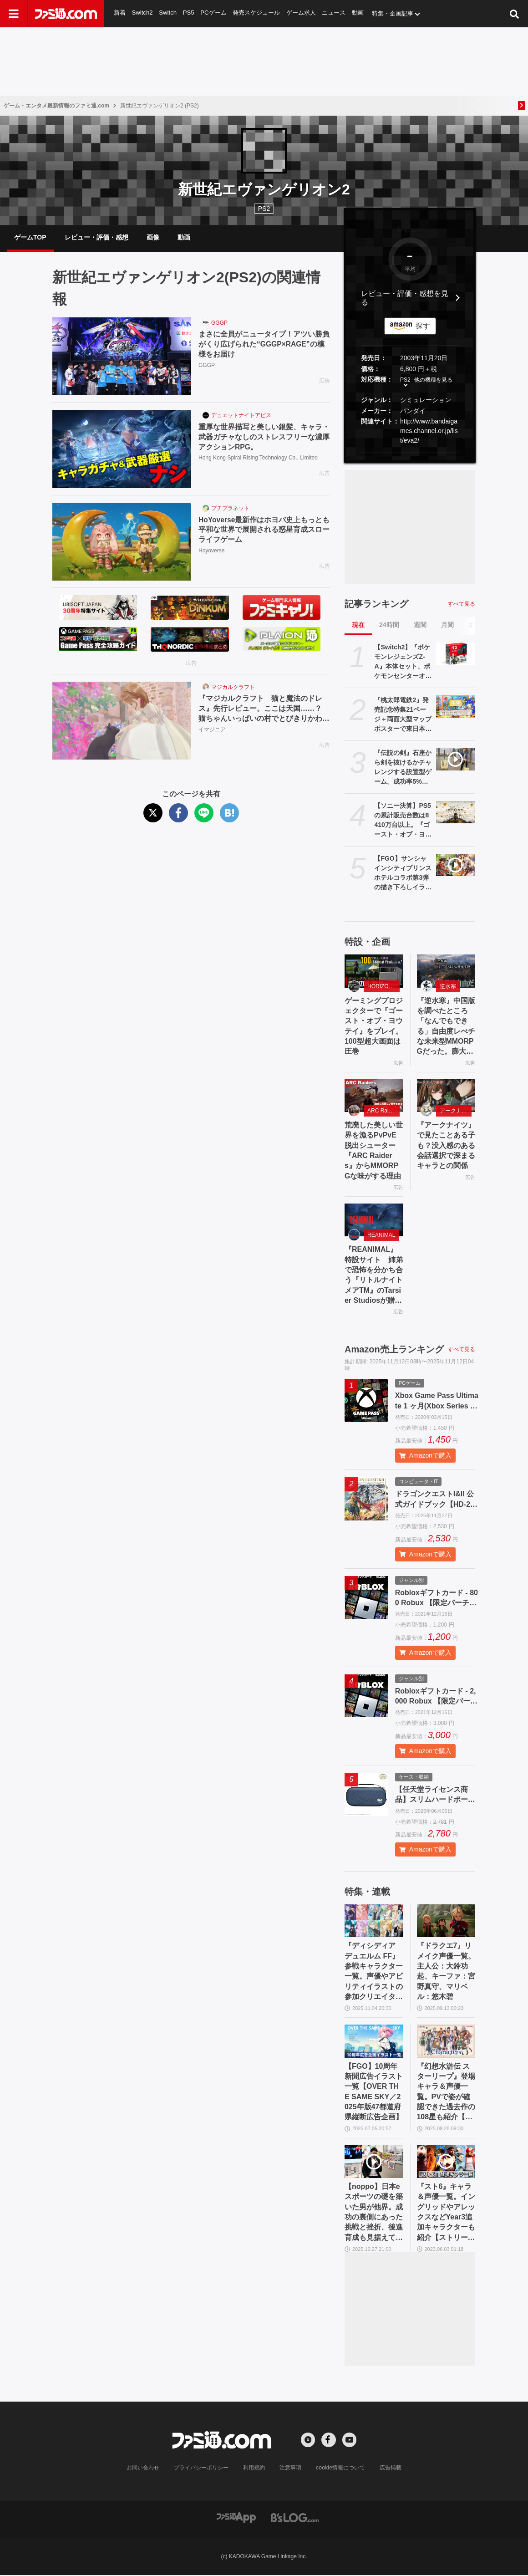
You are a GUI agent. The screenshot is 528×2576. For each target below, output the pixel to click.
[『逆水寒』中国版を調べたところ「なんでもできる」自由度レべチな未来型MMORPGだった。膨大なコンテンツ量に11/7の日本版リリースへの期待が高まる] (446, 971)
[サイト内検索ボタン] (514, 13)
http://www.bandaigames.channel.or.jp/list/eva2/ (429, 431)
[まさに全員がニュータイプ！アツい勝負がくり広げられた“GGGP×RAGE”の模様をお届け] (121, 356)
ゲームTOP (30, 237)
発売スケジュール (256, 13)
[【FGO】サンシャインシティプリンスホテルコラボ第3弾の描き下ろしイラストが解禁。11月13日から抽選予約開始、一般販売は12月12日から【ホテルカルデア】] (455, 865)
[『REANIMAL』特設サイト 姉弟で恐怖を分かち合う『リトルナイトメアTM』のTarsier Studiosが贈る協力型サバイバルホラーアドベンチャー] (374, 1220)
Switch (168, 13)
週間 (420, 625)
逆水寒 (448, 986)
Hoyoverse (211, 551)
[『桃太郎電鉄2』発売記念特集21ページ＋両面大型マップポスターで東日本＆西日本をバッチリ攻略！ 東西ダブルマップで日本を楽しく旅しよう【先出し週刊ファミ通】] (455, 707)
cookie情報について (340, 2468)
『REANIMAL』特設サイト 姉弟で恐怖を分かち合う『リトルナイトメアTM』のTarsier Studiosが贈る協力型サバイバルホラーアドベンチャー (374, 1276)
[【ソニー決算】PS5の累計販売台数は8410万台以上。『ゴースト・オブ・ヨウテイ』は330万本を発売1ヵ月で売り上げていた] (455, 812)
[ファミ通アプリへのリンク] (236, 2518)
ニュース (334, 13)
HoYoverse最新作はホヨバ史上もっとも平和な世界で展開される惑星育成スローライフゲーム (264, 530)
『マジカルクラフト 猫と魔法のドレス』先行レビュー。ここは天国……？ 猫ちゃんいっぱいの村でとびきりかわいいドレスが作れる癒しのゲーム (264, 709)
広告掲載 (390, 2468)
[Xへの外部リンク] (307, 2440)
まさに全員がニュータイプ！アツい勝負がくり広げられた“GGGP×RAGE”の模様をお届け (264, 345)
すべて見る (461, 604)
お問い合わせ (143, 2468)
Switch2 (142, 13)
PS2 (405, 380)
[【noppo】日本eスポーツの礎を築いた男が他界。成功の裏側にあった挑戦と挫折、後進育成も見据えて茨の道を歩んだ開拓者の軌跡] (374, 2162)
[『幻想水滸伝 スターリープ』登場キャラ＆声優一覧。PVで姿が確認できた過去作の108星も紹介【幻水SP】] (446, 2041)
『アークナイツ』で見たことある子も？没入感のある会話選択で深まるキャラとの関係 (446, 1146)
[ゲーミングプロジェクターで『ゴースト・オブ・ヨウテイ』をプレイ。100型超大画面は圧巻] (374, 971)
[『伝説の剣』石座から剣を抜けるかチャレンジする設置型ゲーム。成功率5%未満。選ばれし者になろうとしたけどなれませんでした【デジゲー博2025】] (455, 759)
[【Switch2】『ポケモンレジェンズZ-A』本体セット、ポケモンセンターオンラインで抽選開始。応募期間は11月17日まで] (455, 654)
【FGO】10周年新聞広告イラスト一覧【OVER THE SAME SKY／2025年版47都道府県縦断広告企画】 (374, 2092)
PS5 (188, 13)
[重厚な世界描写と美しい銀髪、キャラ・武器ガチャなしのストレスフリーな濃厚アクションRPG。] (121, 449)
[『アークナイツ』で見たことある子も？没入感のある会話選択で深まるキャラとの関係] (446, 1095)
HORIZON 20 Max (383, 986)
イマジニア (212, 730)
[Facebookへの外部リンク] (328, 2440)
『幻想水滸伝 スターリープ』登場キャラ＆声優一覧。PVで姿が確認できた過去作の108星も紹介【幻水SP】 (446, 2093)
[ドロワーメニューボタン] (13, 13)
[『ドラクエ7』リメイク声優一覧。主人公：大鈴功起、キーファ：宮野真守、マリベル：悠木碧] (446, 1921)
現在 (358, 625)
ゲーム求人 (301, 13)
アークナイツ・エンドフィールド (456, 1111)
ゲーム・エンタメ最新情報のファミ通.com (56, 105)
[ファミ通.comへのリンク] (66, 13)
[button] (410, 453)
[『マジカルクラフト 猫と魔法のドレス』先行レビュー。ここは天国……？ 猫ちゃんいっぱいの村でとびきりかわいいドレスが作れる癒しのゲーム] (121, 721)
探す (423, 326)
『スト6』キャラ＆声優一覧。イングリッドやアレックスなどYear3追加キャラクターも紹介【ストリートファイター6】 (446, 2213)
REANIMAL (381, 1235)
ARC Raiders (383, 1111)
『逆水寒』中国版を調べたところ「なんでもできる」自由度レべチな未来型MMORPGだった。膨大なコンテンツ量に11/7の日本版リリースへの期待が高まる (446, 1027)
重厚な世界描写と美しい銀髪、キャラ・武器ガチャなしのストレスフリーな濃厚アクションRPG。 (264, 437)
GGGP (219, 323)
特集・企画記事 (393, 13)
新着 (120, 13)
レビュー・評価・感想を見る (404, 298)
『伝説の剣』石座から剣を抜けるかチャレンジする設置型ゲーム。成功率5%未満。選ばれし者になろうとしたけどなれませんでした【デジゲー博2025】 (403, 768)
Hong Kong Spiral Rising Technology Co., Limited (258, 458)
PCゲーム (213, 13)
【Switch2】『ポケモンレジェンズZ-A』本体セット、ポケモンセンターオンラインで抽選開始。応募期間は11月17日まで (403, 662)
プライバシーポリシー (201, 2468)
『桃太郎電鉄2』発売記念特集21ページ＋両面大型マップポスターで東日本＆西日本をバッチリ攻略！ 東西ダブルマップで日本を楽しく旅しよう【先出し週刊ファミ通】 (403, 715)
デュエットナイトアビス (241, 416)
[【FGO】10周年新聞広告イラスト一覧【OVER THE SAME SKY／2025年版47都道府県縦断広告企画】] (374, 2041)
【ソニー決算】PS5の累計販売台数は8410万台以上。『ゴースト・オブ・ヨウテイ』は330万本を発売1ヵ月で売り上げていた (403, 821)
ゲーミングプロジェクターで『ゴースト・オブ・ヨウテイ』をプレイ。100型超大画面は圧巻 (374, 1026)
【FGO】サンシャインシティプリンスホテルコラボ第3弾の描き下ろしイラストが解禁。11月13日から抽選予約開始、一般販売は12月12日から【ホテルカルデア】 (403, 874)
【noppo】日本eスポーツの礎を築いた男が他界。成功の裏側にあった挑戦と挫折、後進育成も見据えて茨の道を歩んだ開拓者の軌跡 (374, 2213)
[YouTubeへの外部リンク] (349, 2440)
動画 (359, 13)
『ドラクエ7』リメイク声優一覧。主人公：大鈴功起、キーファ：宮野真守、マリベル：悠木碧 (446, 1971)
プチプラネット (230, 508)
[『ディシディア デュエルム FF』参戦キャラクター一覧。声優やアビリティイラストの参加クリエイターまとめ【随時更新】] (374, 1921)
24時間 (389, 625)
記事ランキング (376, 604)
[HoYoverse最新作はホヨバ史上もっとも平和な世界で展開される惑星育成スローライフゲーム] (121, 542)
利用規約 (254, 2468)
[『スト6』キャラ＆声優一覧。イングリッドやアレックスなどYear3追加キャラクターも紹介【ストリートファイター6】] (446, 2162)
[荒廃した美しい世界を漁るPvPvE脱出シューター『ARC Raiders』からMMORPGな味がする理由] (374, 1095)
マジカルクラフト (233, 687)
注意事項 (291, 2468)
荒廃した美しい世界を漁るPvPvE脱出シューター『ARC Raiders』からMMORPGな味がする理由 (374, 1151)
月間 (447, 625)
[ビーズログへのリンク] (295, 2518)
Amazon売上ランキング (394, 1350)
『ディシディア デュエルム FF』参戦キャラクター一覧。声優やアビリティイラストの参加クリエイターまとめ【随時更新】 (374, 1972)
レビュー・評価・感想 (96, 237)
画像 (153, 237)
